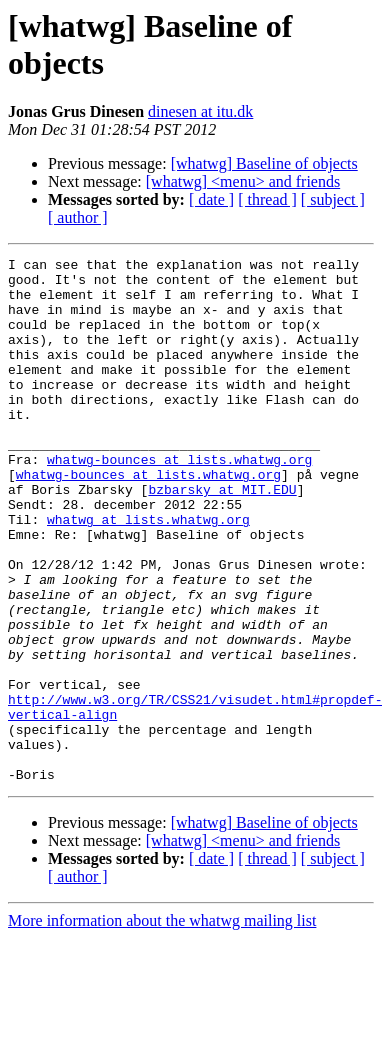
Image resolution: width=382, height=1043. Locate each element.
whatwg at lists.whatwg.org (148, 573)
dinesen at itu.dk (200, 111)
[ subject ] (333, 199)
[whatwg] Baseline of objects (264, 163)
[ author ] (78, 217)
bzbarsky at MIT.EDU (222, 537)
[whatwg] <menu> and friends (243, 181)
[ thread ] (267, 199)
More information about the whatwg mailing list (162, 1025)
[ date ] (211, 199)
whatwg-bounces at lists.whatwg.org (179, 501)
